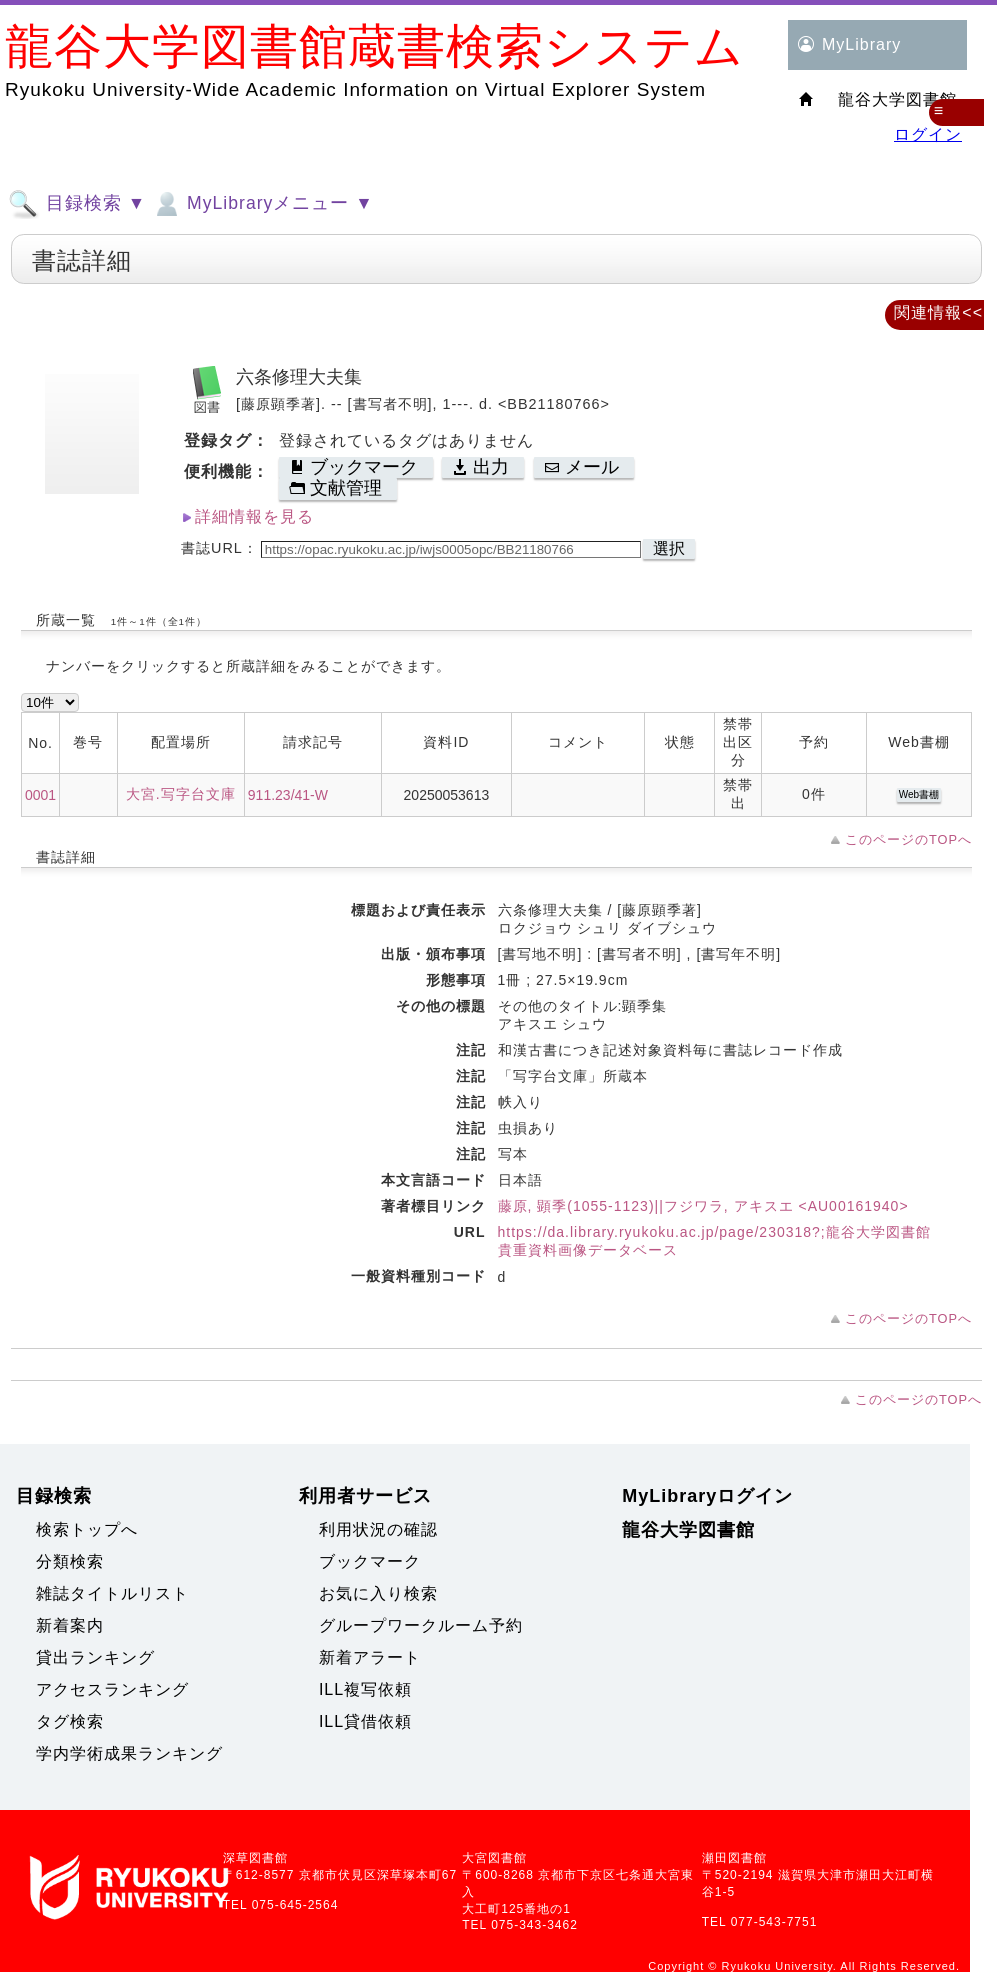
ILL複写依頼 (365, 1689)
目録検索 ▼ (77, 204)
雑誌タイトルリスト (112, 1593)
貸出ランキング (95, 1657)
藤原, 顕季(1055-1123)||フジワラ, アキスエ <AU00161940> (703, 1206)
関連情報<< (938, 312)
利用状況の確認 (378, 1529)
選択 (669, 548)
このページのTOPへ (908, 839)
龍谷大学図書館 (688, 1530)
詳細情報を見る (254, 516)
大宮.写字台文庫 (181, 794)
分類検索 (70, 1561)
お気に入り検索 (378, 1593)
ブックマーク (370, 1561)
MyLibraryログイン (707, 1496)
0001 (40, 795)
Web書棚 (919, 794)
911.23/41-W (288, 795)
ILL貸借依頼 (365, 1721)
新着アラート (370, 1657)
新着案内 (70, 1625)
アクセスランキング (112, 1689)
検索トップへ (87, 1529)
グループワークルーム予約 (421, 1625)
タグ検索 (70, 1721)
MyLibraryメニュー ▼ (262, 204)
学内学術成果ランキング (129, 1753)
